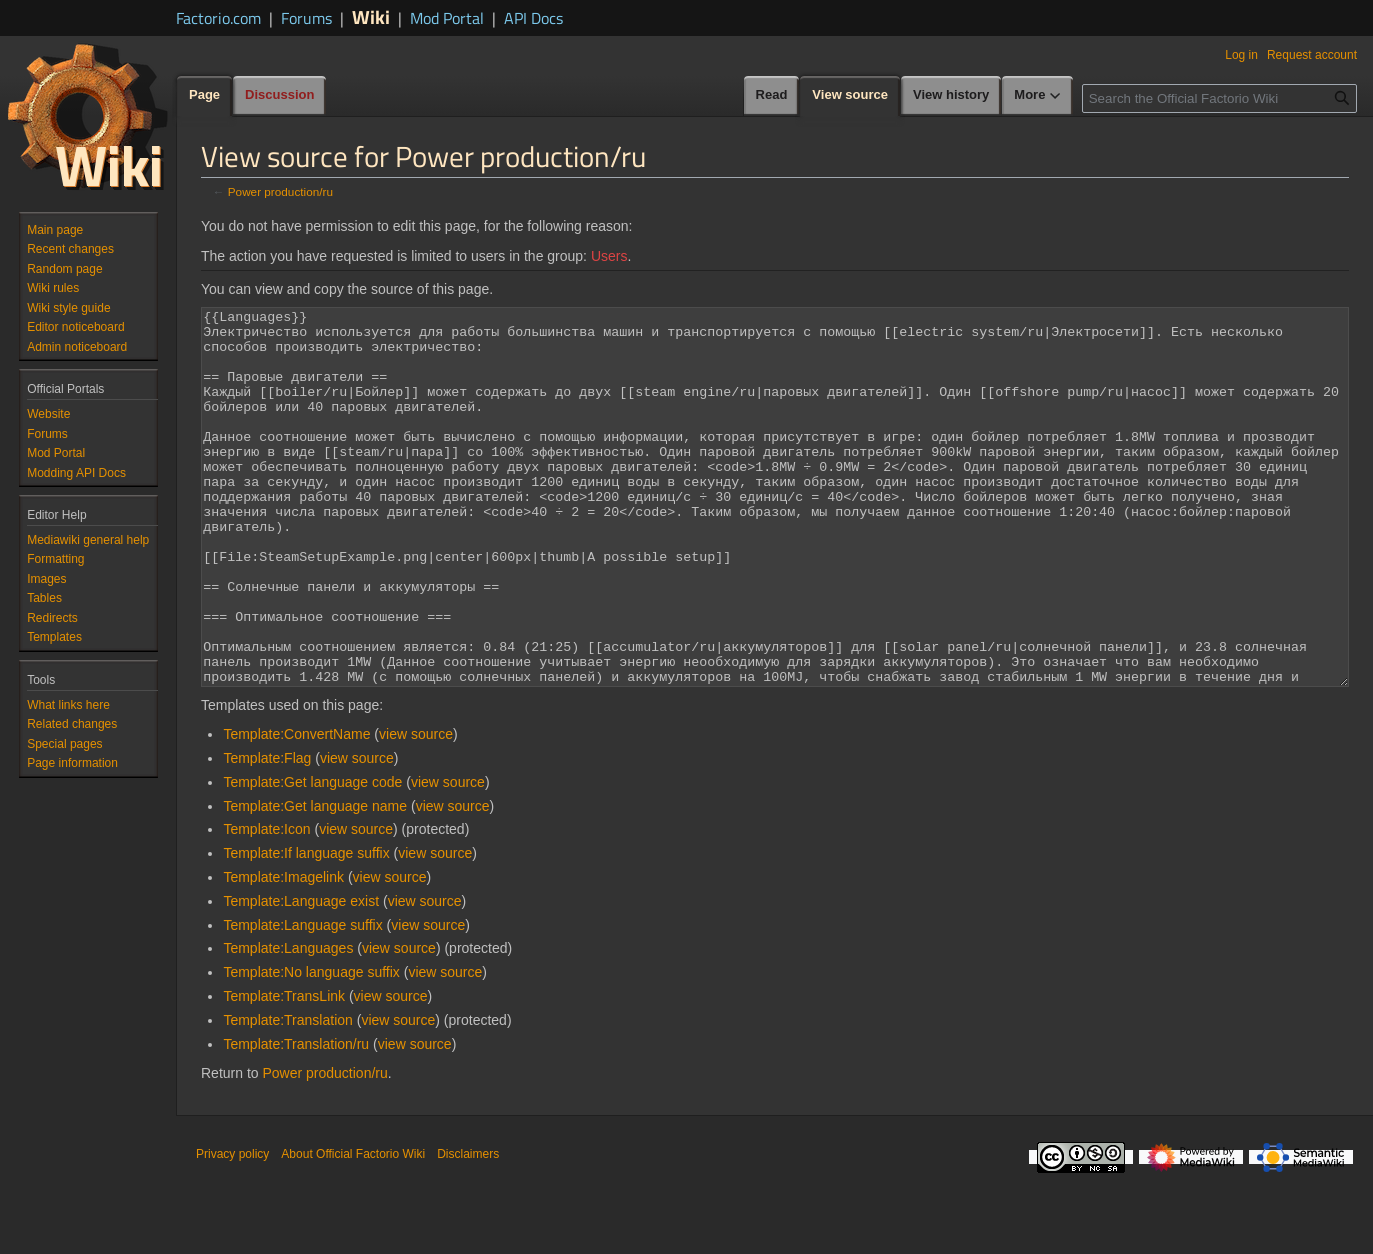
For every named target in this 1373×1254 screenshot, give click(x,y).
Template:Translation (287, 1095)
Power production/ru (280, 191)
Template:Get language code (312, 857)
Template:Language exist (301, 976)
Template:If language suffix (306, 928)
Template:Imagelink (283, 952)
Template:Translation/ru (296, 1119)
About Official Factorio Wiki (353, 1229)
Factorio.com (218, 18)
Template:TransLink (284, 1071)
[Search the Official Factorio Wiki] (1219, 98)
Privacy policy (232, 1229)
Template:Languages (288, 1023)
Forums (306, 18)
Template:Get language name (315, 881)
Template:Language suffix (302, 1000)
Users (609, 256)
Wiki (371, 16)
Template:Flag (267, 833)
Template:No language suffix (311, 1047)
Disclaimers (468, 1229)
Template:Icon (266, 904)
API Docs (533, 18)
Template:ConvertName (296, 809)
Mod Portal (447, 18)
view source (416, 809)
